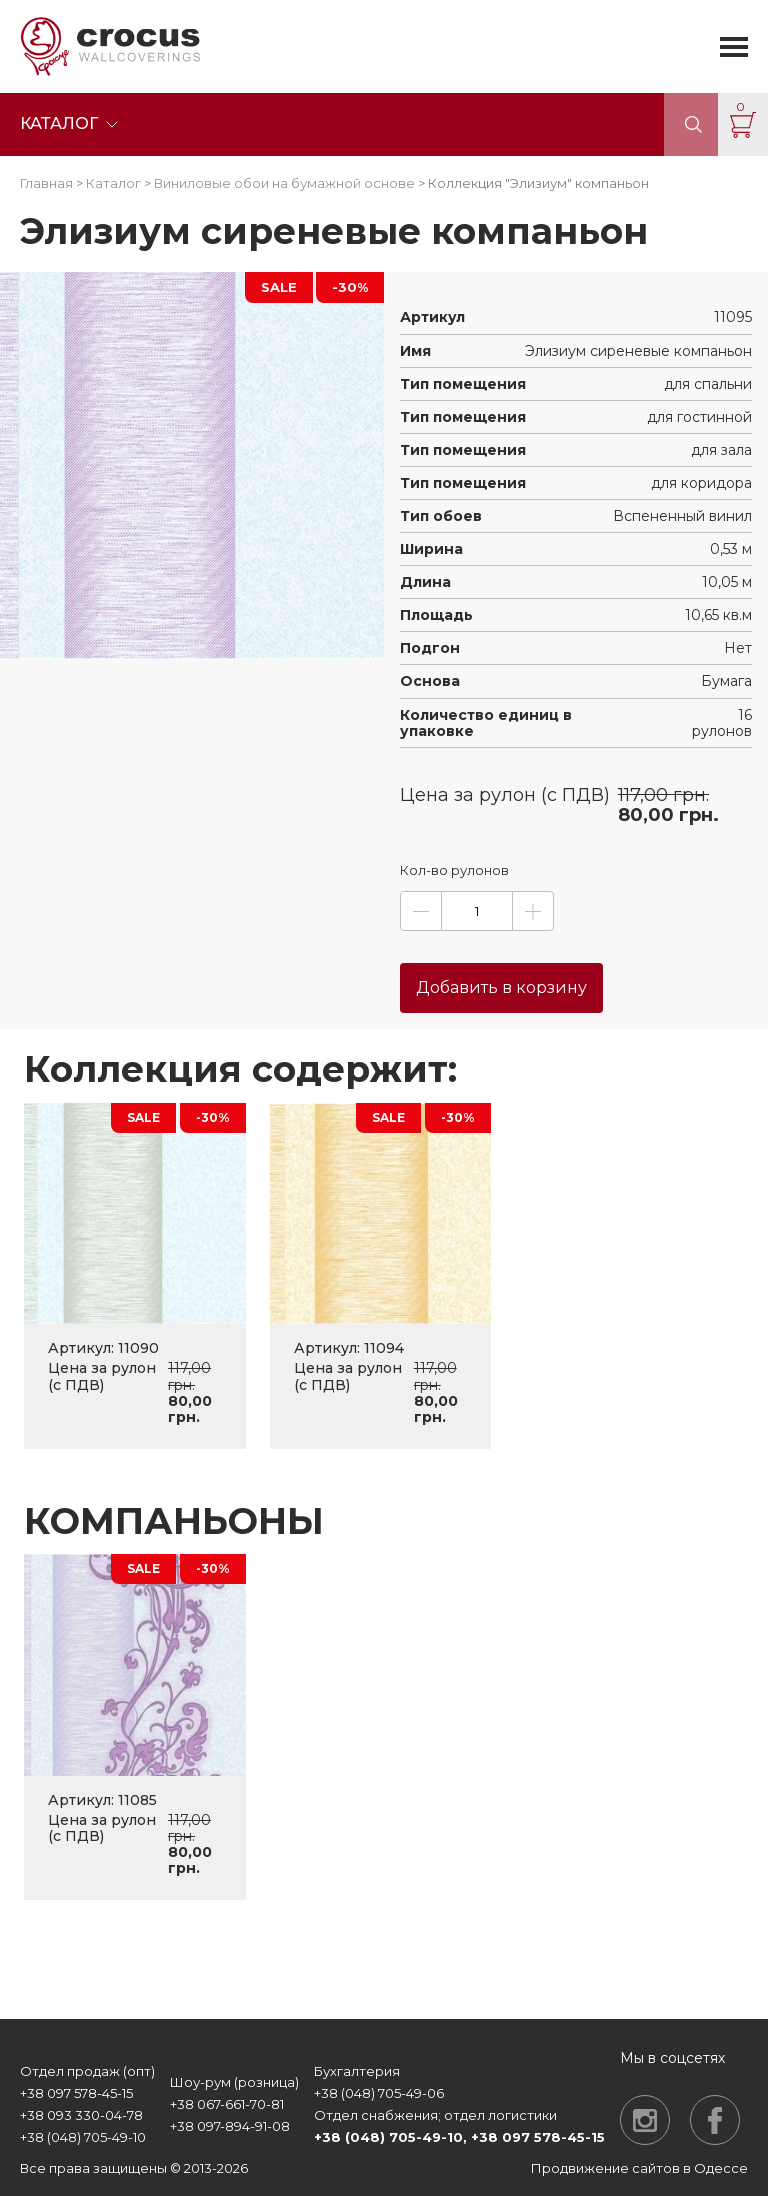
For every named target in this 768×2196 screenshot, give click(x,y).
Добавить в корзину (501, 987)
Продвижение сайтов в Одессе (639, 2168)
